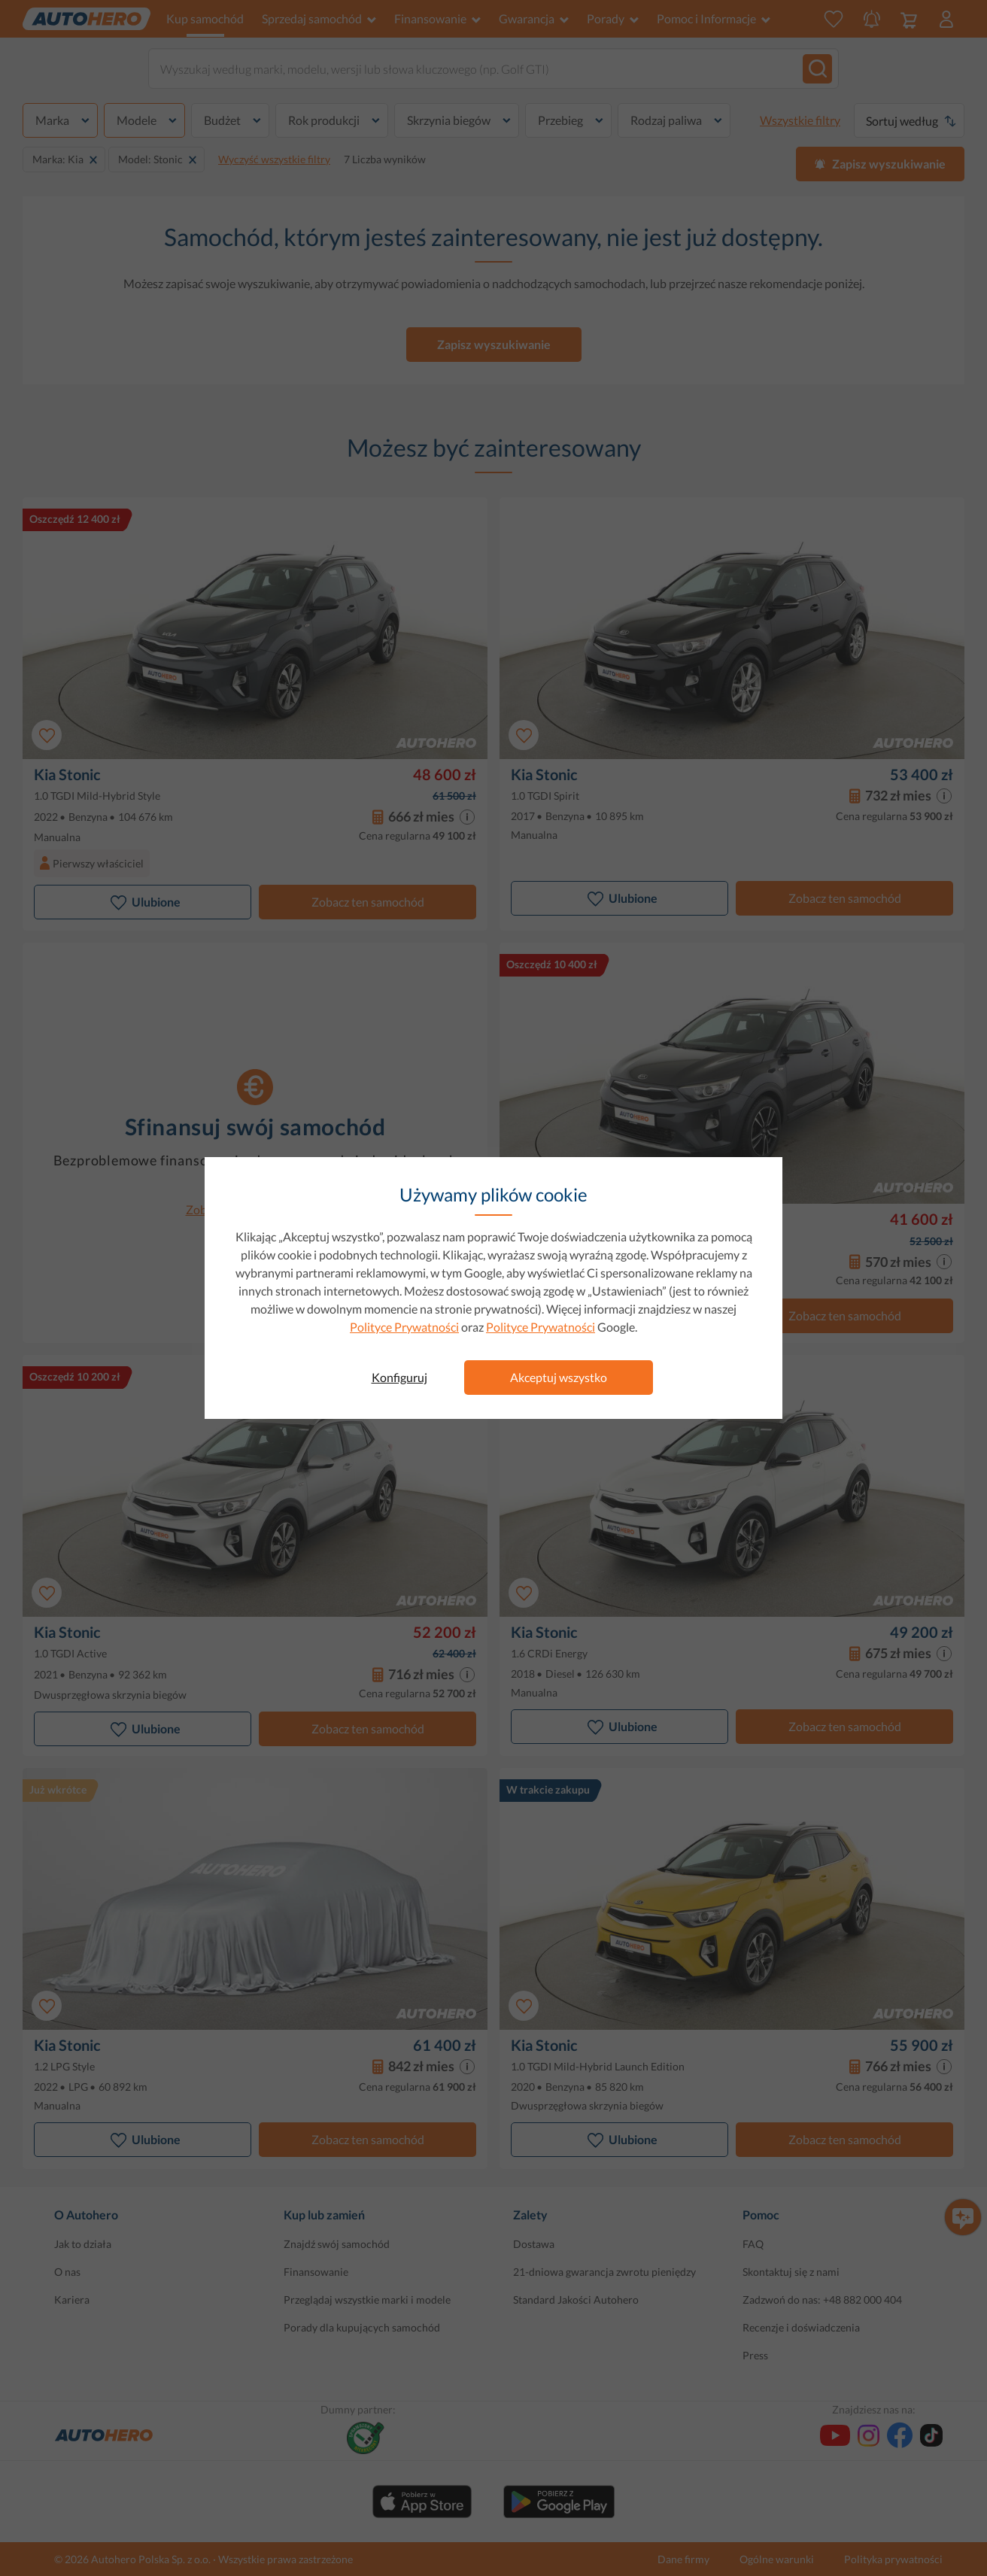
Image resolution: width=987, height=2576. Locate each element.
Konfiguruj (399, 1377)
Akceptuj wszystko (558, 1377)
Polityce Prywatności (404, 1327)
